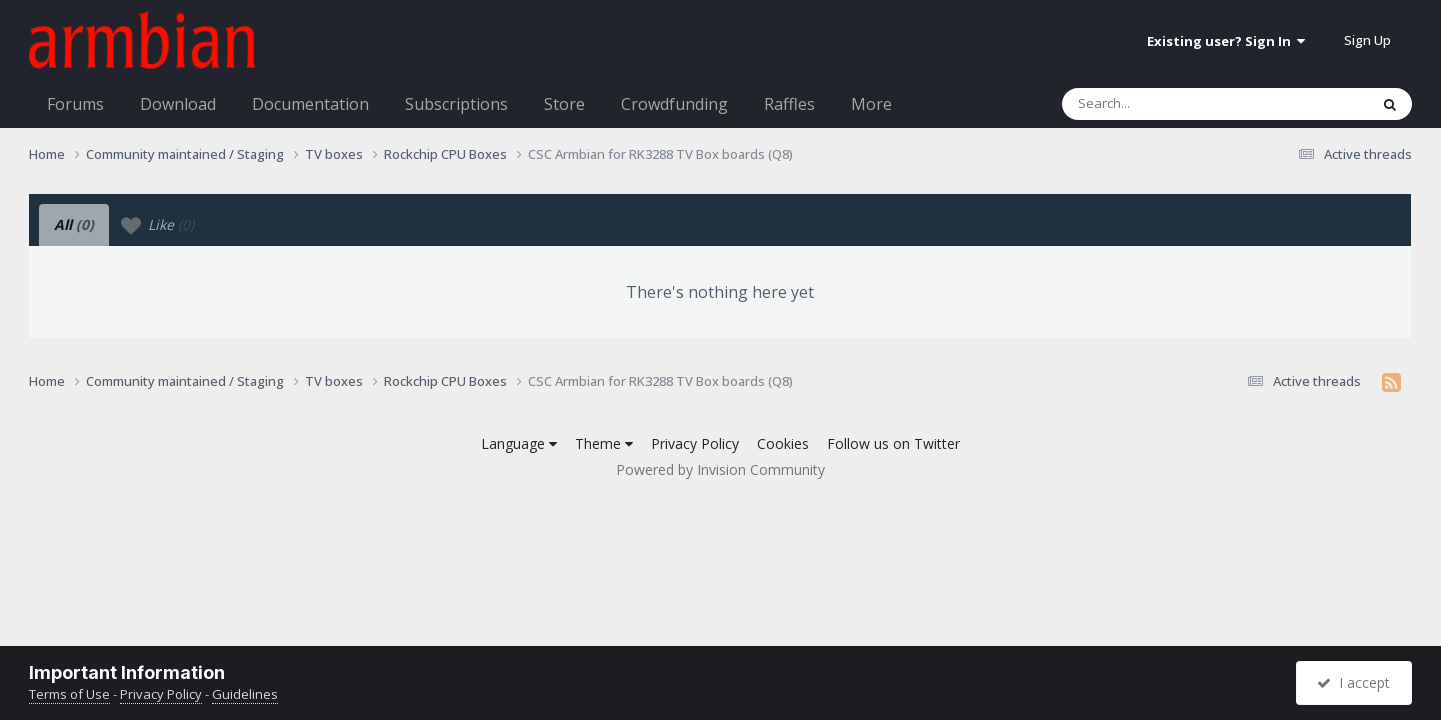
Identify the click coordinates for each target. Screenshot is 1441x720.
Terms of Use (69, 694)
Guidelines (245, 694)
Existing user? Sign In (1226, 41)
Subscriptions (456, 104)
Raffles (789, 104)
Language (519, 443)
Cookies (783, 443)
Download (178, 104)
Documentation (310, 104)
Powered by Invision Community (720, 469)
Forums (75, 104)
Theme (604, 443)
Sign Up (1367, 40)
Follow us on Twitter (893, 443)
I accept (1353, 682)
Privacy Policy (695, 443)
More (871, 104)
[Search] (1163, 104)
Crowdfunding (674, 104)
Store (564, 104)
